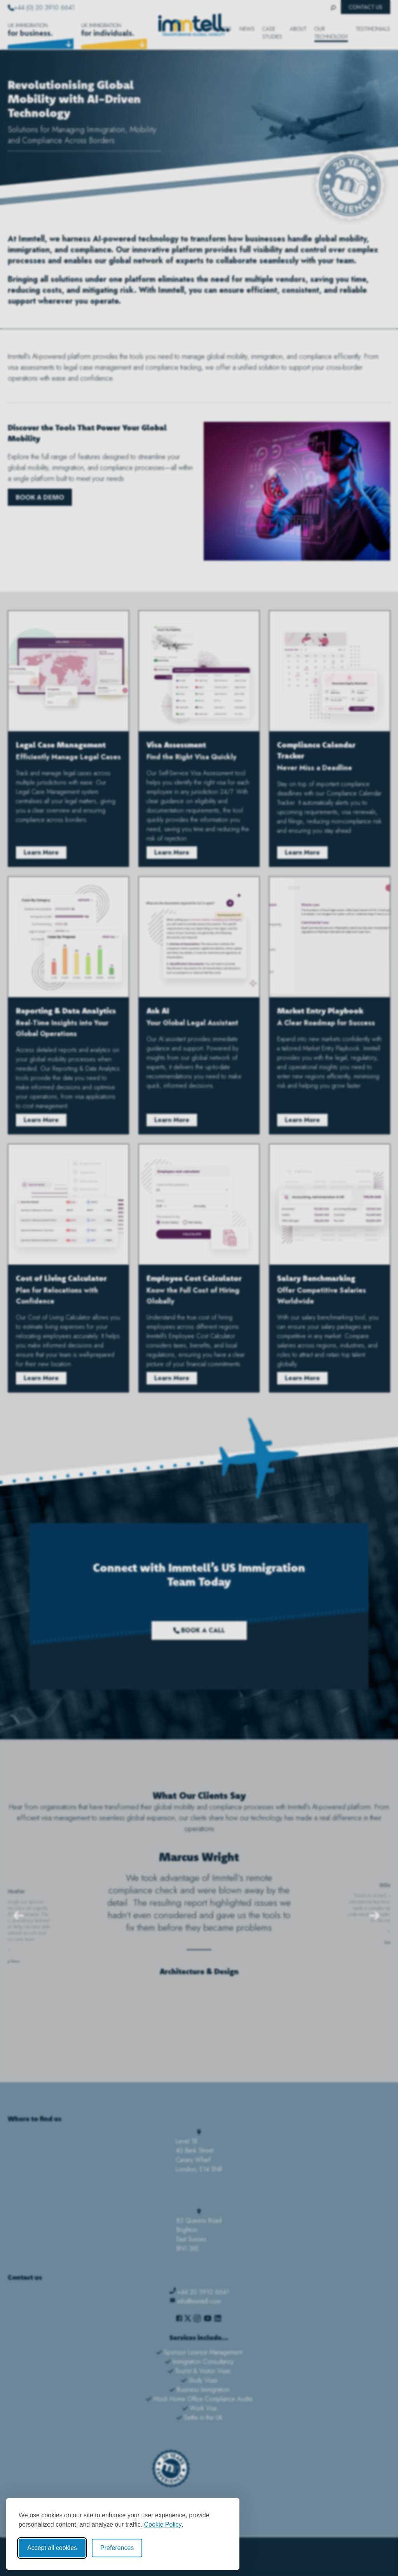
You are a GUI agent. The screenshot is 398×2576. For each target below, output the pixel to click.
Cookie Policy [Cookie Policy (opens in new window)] (163, 2524)
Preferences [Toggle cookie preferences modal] (117, 2548)
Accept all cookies (52, 2548)
